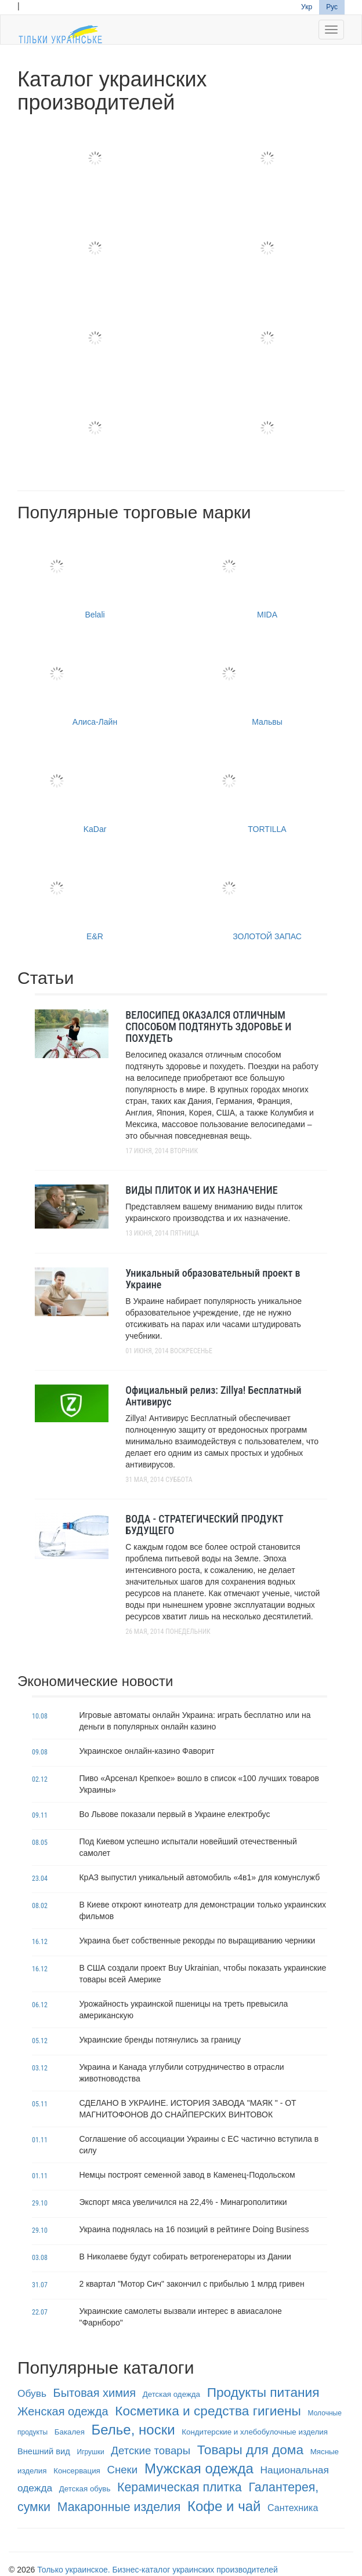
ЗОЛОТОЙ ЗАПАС (267, 896)
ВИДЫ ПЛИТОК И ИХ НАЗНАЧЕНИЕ (201, 1190)
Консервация (76, 2470)
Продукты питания (263, 2392)
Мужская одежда (199, 2468)
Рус (332, 7)
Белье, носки (133, 2429)
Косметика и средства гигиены (208, 2410)
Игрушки (90, 2452)
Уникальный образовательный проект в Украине (212, 1279)
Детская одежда (171, 2394)
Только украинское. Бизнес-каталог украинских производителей (157, 2569)
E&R (94, 896)
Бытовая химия (94, 2392)
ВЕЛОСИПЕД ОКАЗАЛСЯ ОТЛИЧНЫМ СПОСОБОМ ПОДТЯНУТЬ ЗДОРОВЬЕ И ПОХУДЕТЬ (208, 1026)
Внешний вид (43, 2451)
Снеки (122, 2470)
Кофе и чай (223, 2506)
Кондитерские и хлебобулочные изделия (255, 2432)
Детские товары (150, 2450)
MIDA (267, 575)
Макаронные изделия (119, 2507)
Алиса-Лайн (94, 682)
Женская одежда (62, 2411)
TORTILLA (267, 789)
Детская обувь (85, 2488)
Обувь (31, 2393)
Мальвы (267, 682)
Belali (94, 575)
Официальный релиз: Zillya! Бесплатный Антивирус (213, 1396)
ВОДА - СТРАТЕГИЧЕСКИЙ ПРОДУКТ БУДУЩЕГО (204, 1524)
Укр (306, 7)
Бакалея (70, 2432)
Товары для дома (250, 2449)
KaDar (94, 789)
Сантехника (292, 2508)
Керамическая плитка (179, 2487)
